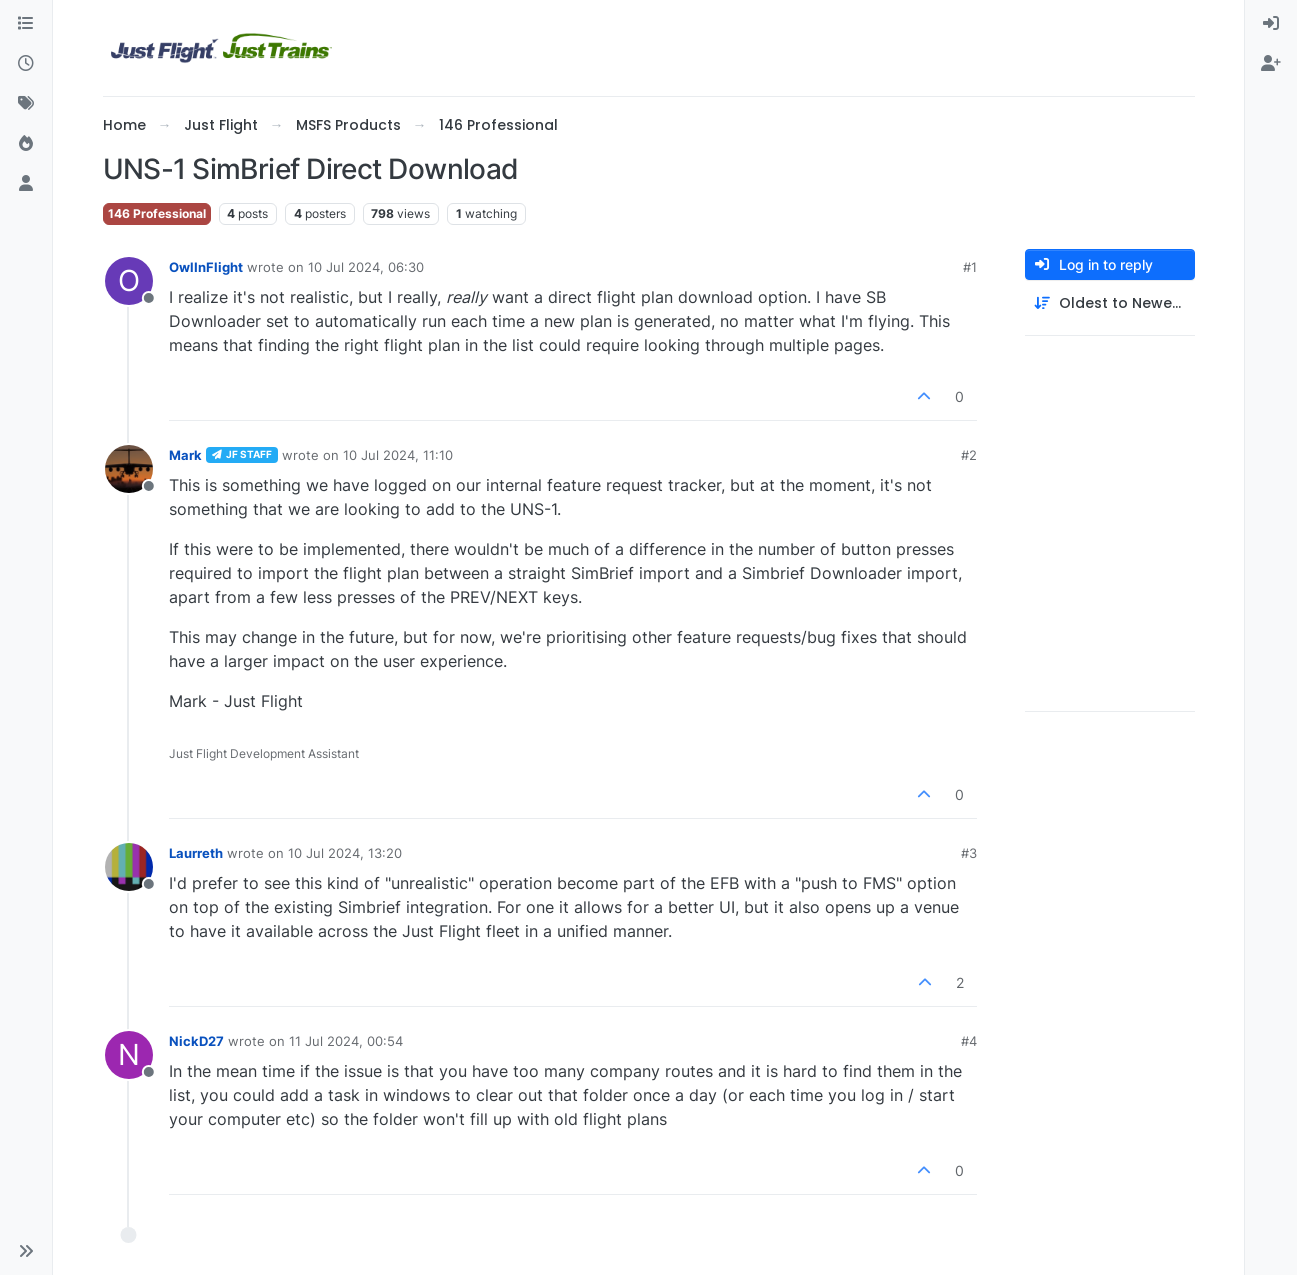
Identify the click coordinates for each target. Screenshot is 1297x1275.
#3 (969, 853)
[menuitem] (1271, 24)
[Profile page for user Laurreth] (129, 867)
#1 (970, 267)
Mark (185, 455)
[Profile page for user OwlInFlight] (129, 281)
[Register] (1271, 64)
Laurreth (196, 853)
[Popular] (26, 144)
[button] (26, 1251)
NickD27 (196, 1041)
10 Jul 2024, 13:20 (345, 853)
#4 (969, 1041)
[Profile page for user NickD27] (129, 1055)
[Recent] (26, 64)
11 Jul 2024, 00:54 (346, 1041)
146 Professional (157, 213)
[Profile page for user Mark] (129, 469)
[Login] (1271, 24)
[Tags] (26, 104)
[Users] (26, 184)
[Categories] (26, 24)
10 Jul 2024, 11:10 (398, 455)
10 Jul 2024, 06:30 (366, 267)
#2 (969, 455)
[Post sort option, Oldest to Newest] (1110, 303)
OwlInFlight (206, 267)
